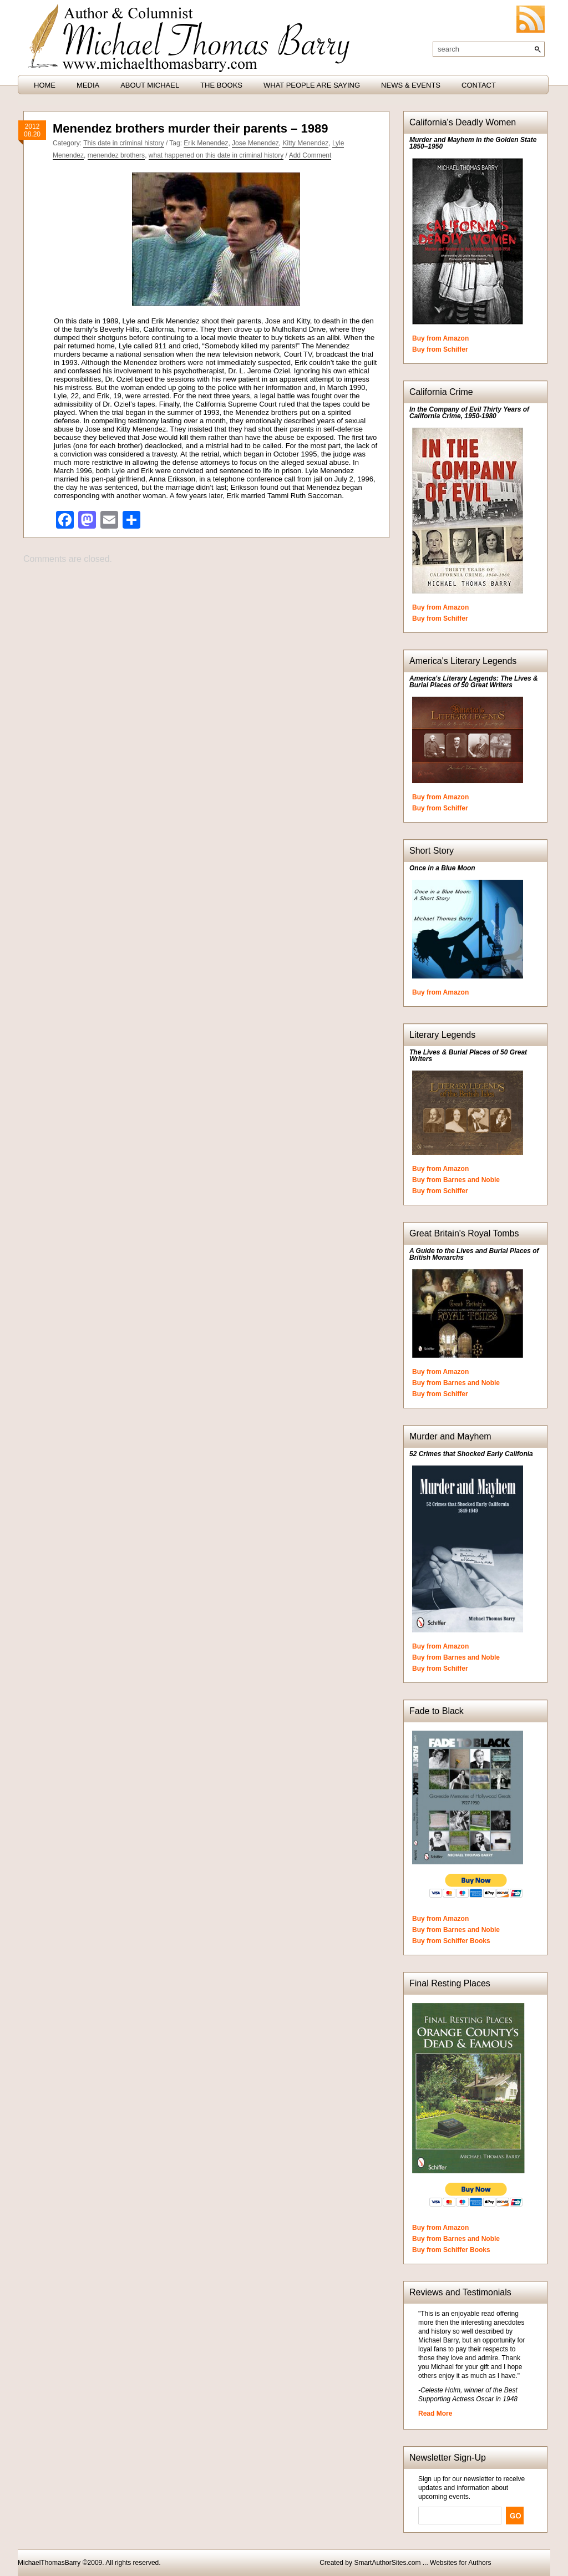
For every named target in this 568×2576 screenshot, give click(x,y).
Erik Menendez (206, 143)
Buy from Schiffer (440, 349)
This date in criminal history (123, 143)
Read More (435, 2413)
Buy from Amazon (440, 338)
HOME (44, 85)
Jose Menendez (255, 143)
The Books (221, 85)
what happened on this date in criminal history (216, 155)
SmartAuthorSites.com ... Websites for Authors (422, 2563)
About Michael (149, 85)
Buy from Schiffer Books (451, 1941)
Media (88, 85)
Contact (479, 85)
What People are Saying (311, 85)
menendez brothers (116, 155)
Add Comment (310, 155)
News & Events (410, 85)
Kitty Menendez (305, 143)
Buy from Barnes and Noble (456, 1180)
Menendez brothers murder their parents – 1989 (190, 128)
